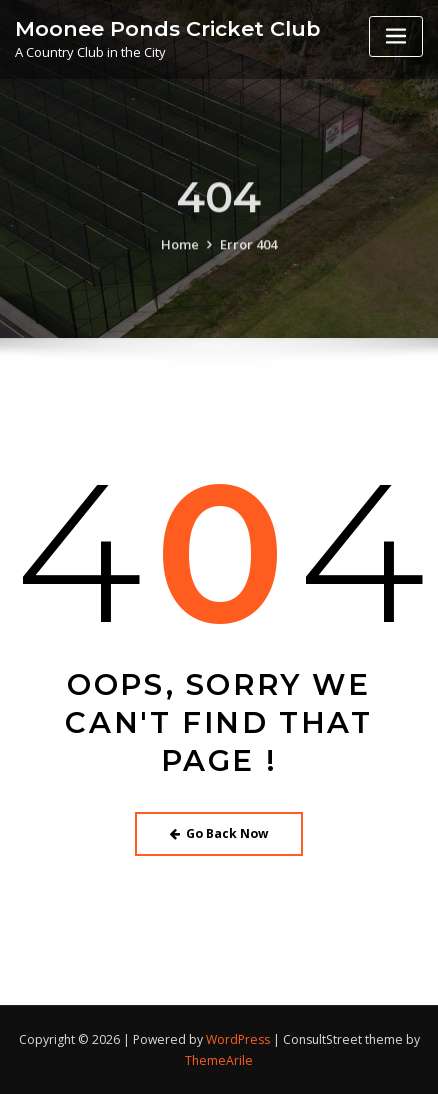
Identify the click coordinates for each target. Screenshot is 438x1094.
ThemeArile (219, 1060)
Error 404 (248, 267)
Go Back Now (219, 833)
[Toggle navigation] (396, 36)
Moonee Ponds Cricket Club (167, 27)
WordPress (238, 1039)
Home (180, 267)
